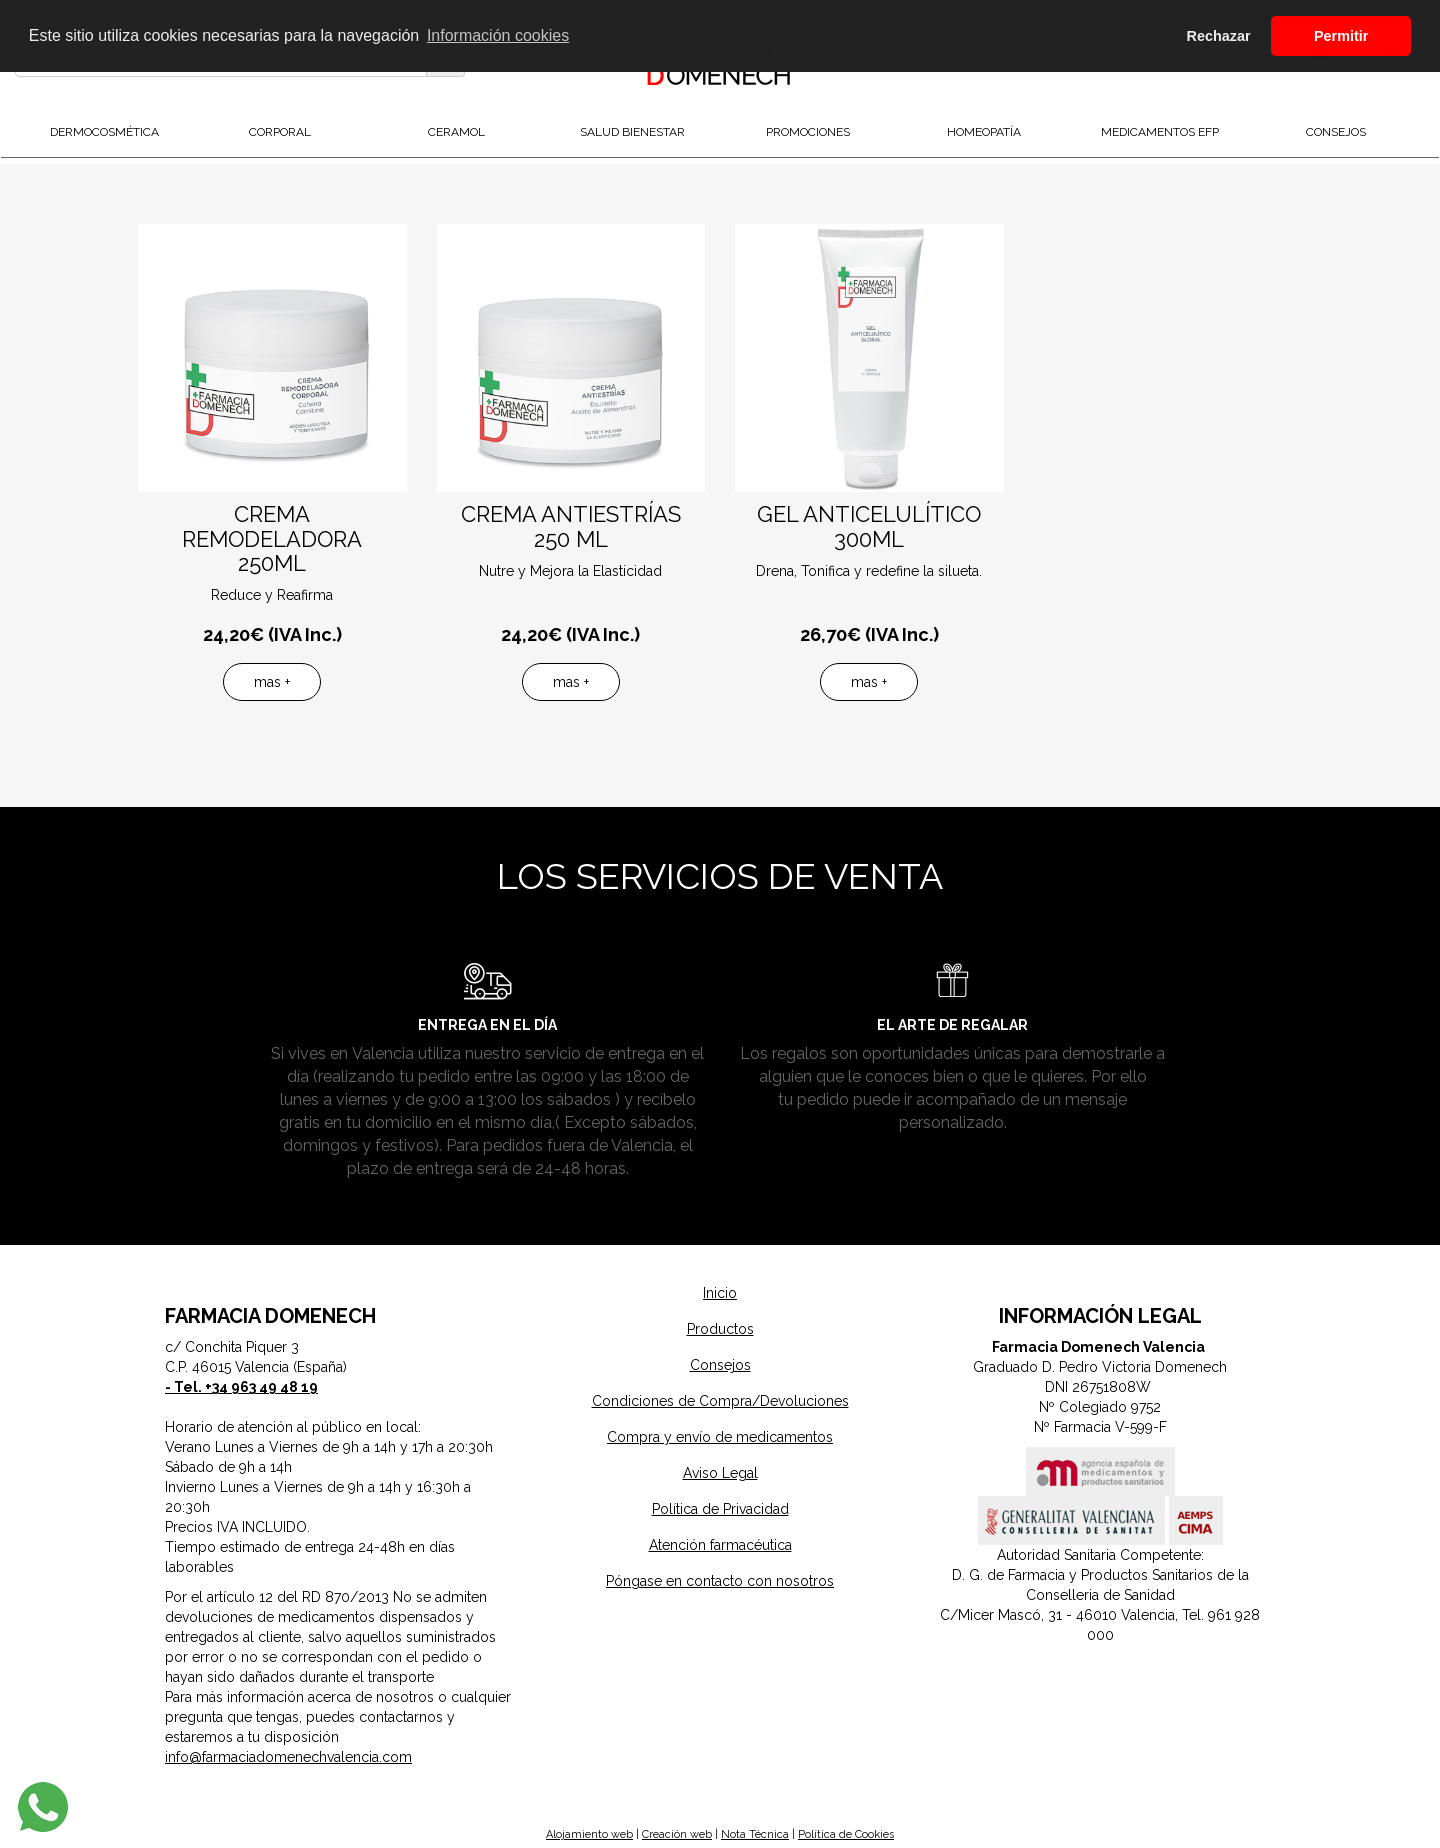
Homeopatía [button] (984, 132)
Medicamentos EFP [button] (1160, 132)
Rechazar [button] (1219, 36)
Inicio (720, 1293)
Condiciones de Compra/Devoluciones (720, 1401)
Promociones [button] (808, 132)
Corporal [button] (280, 132)
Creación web (677, 1834)
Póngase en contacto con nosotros (720, 1581)
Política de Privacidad (720, 1509)
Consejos (720, 1365)
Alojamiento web (589, 1834)
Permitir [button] (1341, 36)
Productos (720, 1329)
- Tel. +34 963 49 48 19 (241, 1387)
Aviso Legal (720, 1473)
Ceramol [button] (456, 132)
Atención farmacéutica (720, 1545)
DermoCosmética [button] (104, 132)
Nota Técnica (755, 1834)
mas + (272, 682)
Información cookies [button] (498, 35)
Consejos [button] (1336, 132)
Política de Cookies (846, 1834)
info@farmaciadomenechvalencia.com (288, 1757)
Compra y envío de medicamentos (720, 1437)
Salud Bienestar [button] (632, 132)
